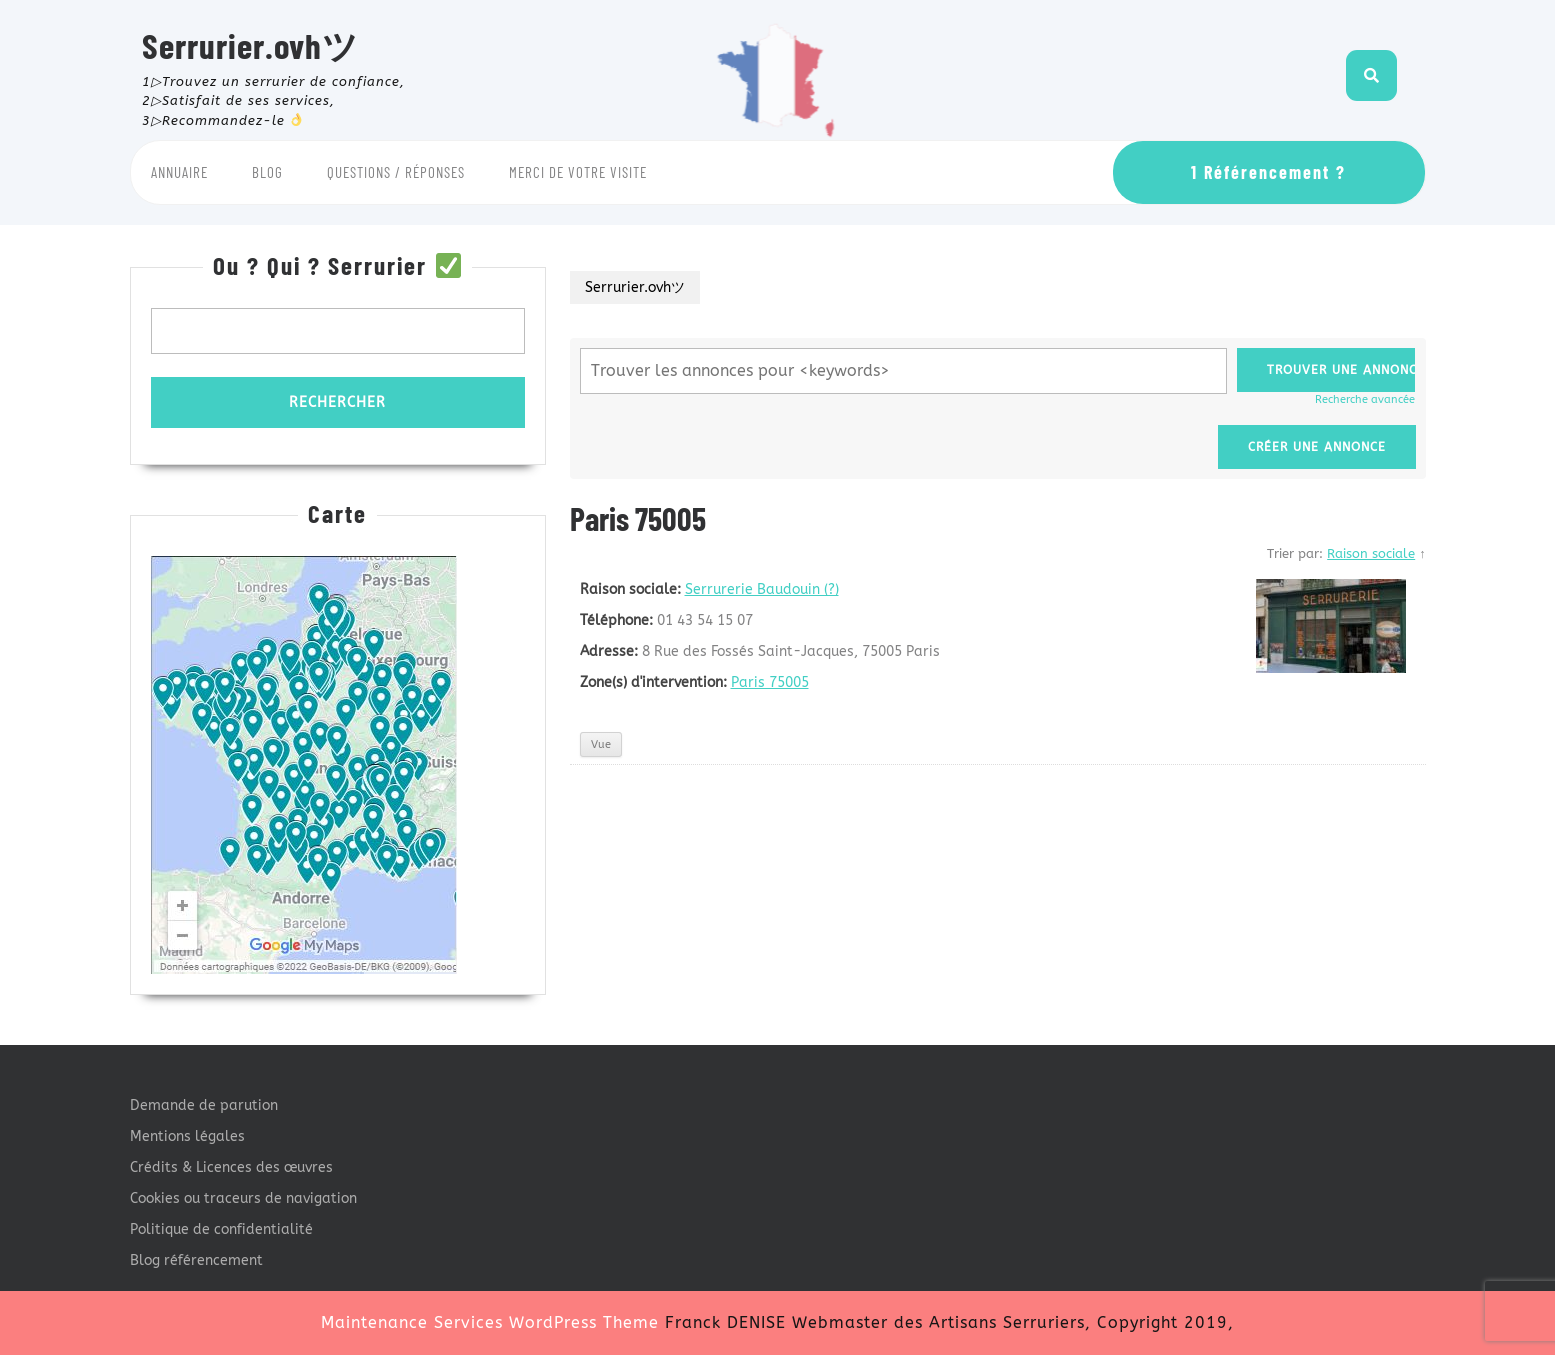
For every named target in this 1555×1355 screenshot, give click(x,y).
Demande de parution (204, 1105)
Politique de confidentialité (221, 1229)
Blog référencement (196, 1260)
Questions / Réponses (396, 172)
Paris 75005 (770, 682)
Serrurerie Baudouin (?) (762, 589)
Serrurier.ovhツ (250, 45)
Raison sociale (1371, 553)
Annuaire (179, 172)
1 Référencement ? (1268, 172)
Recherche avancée (1365, 399)
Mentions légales (187, 1136)
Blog (267, 172)
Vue (601, 744)
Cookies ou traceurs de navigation (243, 1198)
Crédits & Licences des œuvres (231, 1167)
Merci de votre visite (578, 172)
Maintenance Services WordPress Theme (490, 1322)
